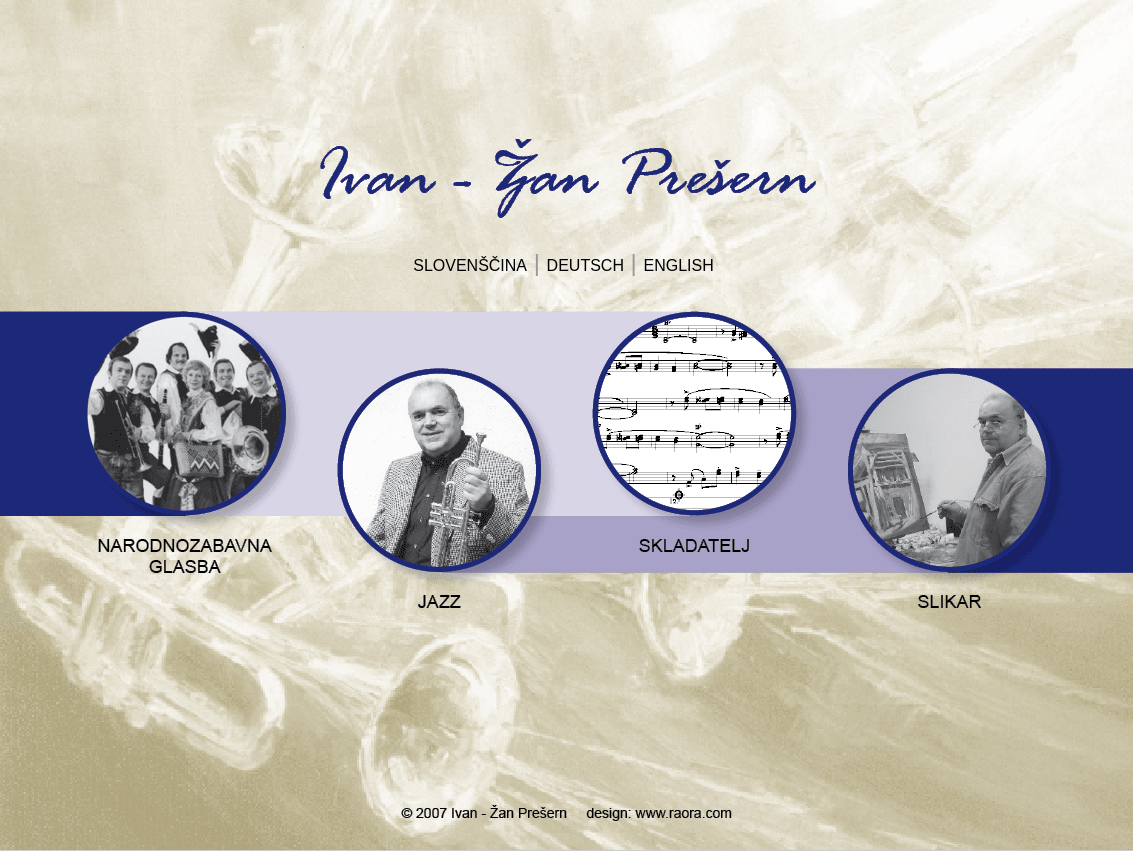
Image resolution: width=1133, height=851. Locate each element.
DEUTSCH (585, 265)
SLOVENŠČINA (470, 265)
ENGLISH (679, 265)
